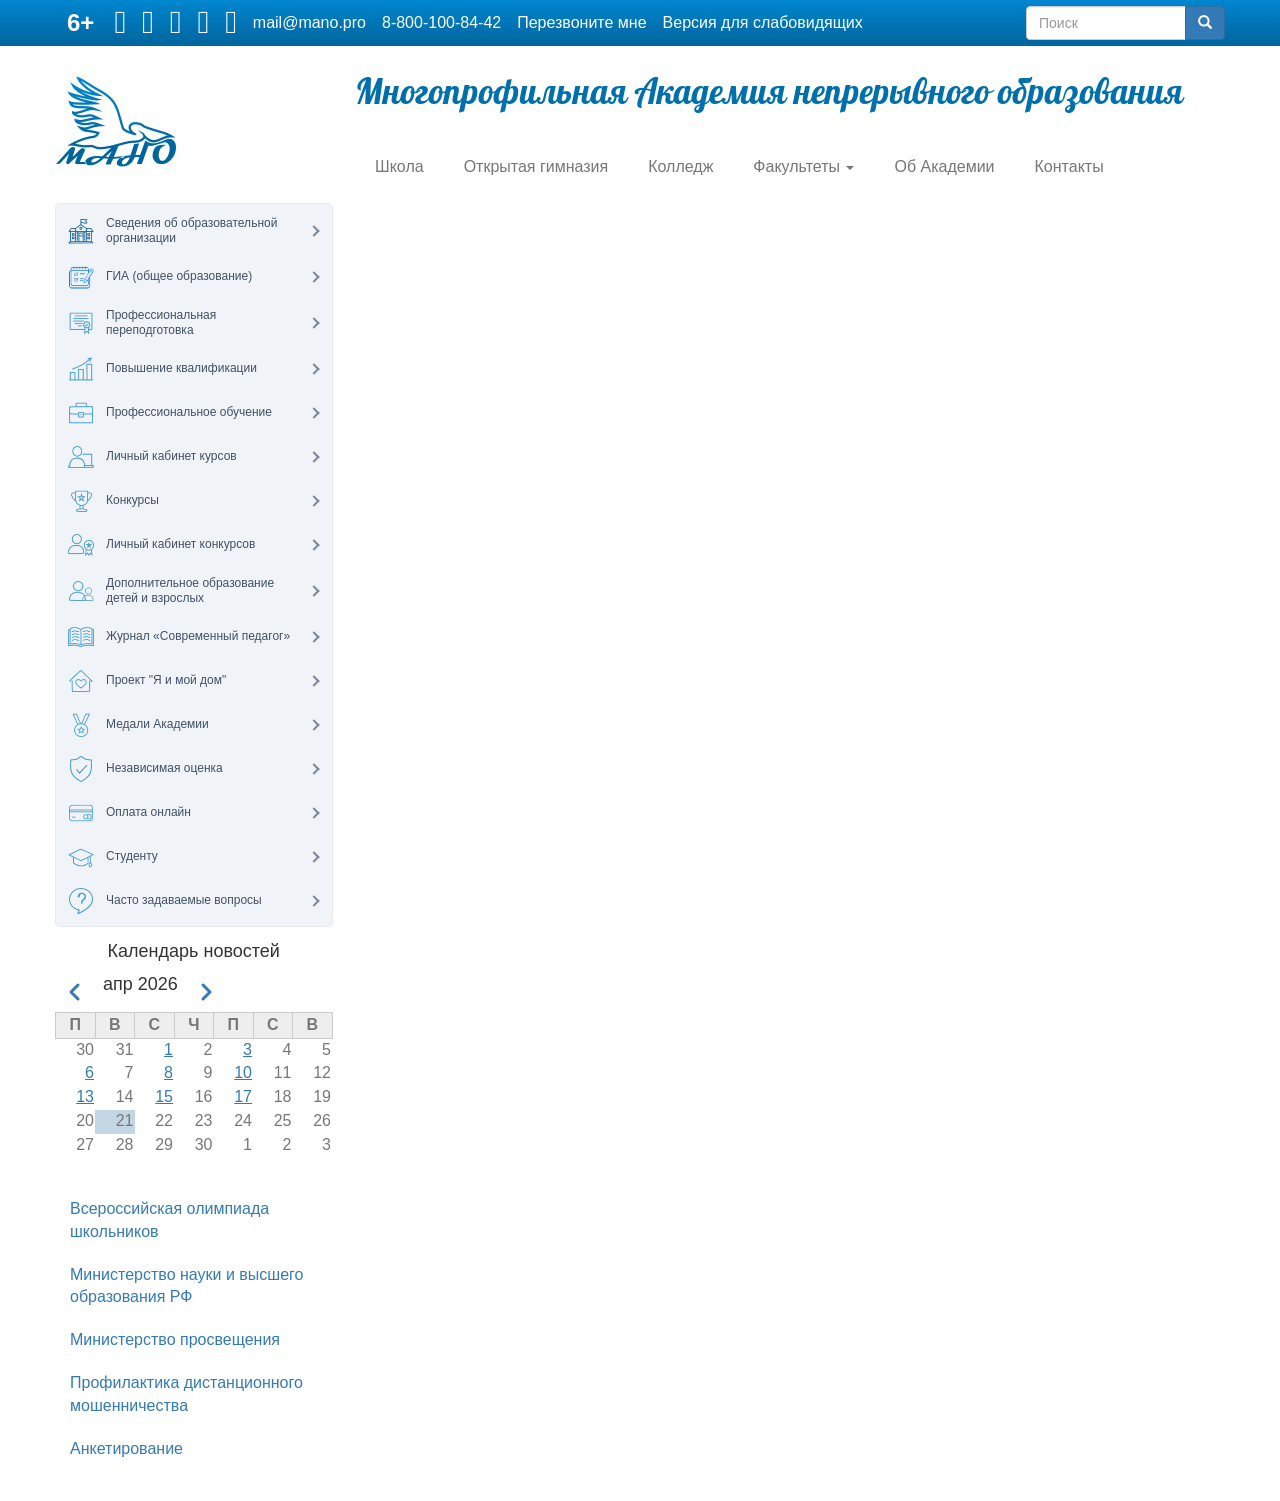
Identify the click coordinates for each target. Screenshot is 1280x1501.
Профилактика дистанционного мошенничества (186, 1394)
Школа (399, 166)
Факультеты (803, 166)
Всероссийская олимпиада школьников (169, 1220)
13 (85, 1096)
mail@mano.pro (309, 22)
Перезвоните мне (581, 22)
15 (164, 1096)
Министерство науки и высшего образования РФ (186, 1286)
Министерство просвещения (175, 1339)
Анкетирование (126, 1448)
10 (243, 1072)
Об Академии (944, 166)
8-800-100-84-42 (441, 22)
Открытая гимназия (536, 166)
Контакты (1069, 166)
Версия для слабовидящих (763, 22)
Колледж (680, 166)
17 (243, 1096)
